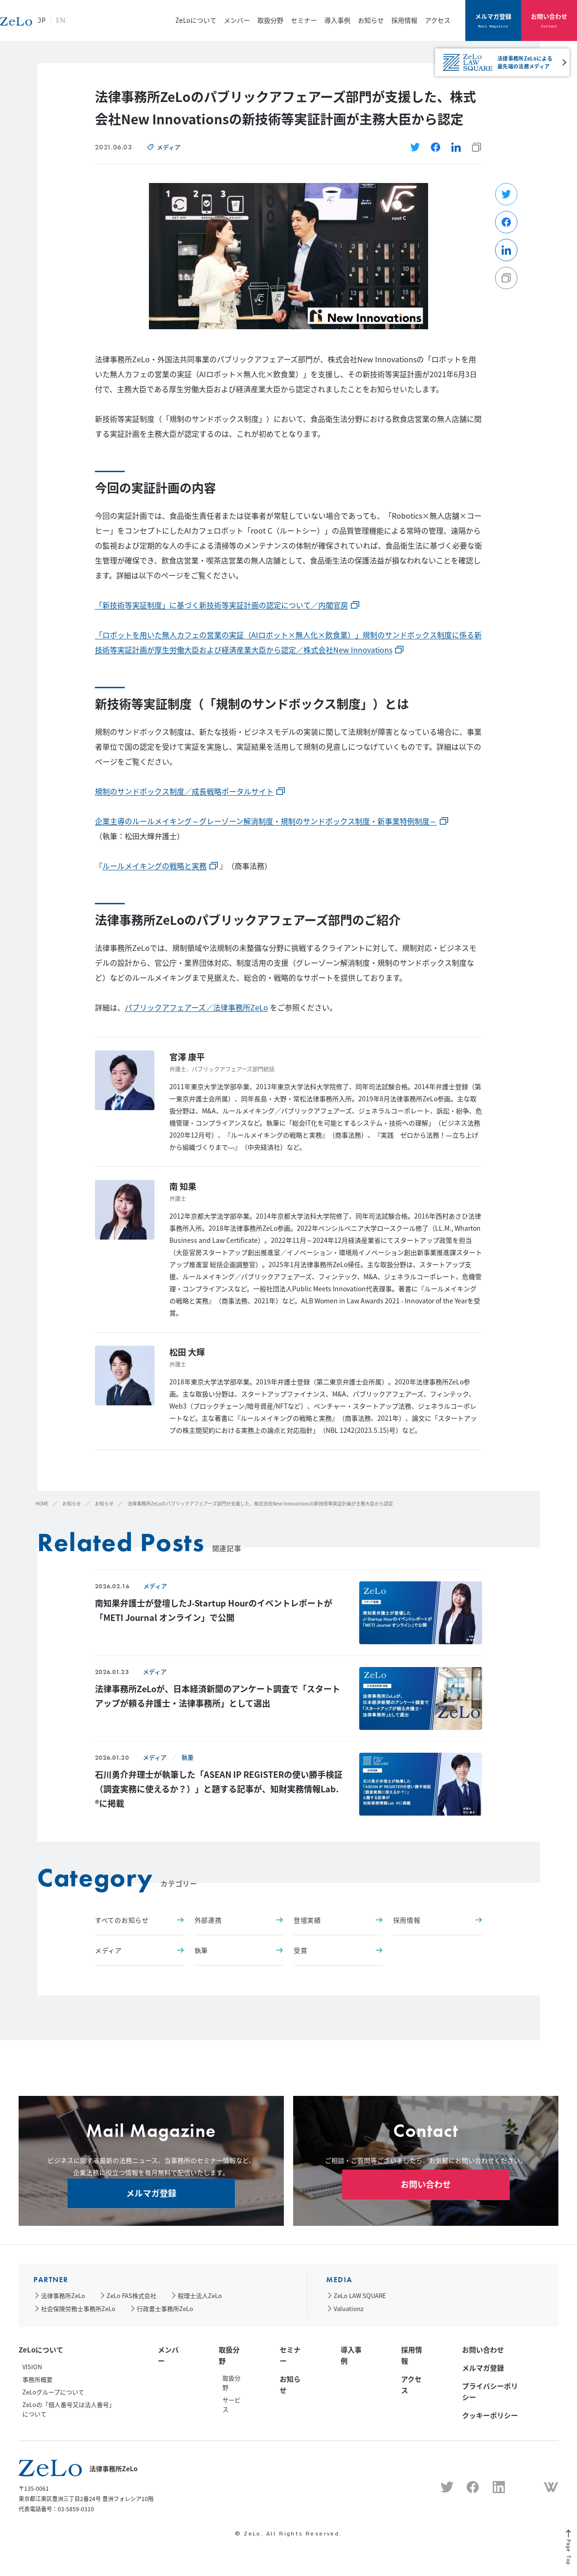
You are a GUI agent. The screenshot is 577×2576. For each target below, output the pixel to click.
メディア (169, 146)
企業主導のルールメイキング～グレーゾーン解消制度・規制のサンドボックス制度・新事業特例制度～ (266, 821)
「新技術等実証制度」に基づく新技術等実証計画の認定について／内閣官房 (221, 604)
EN (113, 25)
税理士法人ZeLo (200, 2295)
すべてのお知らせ (139, 1920)
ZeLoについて (195, 20)
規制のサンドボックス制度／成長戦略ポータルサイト (184, 791)
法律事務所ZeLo (63, 2295)
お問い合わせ (549, 20)
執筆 (187, 1757)
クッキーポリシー (490, 2415)
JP (94, 25)
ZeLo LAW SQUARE (360, 2295)
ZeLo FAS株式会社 (131, 2295)
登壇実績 (338, 1920)
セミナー (304, 20)
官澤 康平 (187, 1057)
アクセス (437, 20)
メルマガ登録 (493, 20)
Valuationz (348, 2308)
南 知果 (182, 1186)
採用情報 (404, 20)
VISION (32, 2366)
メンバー (237, 20)
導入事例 (337, 20)
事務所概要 (37, 2379)
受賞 (338, 1950)
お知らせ (371, 20)
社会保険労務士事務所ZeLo (78, 2308)
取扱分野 (270, 20)
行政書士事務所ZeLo (165, 2308)
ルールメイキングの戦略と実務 (154, 865)
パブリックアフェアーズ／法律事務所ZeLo (196, 1007)
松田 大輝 (187, 1352)
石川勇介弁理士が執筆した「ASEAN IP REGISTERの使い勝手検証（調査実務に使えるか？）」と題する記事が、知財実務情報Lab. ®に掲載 (218, 1789)
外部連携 (239, 1920)
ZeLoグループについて (53, 2391)
